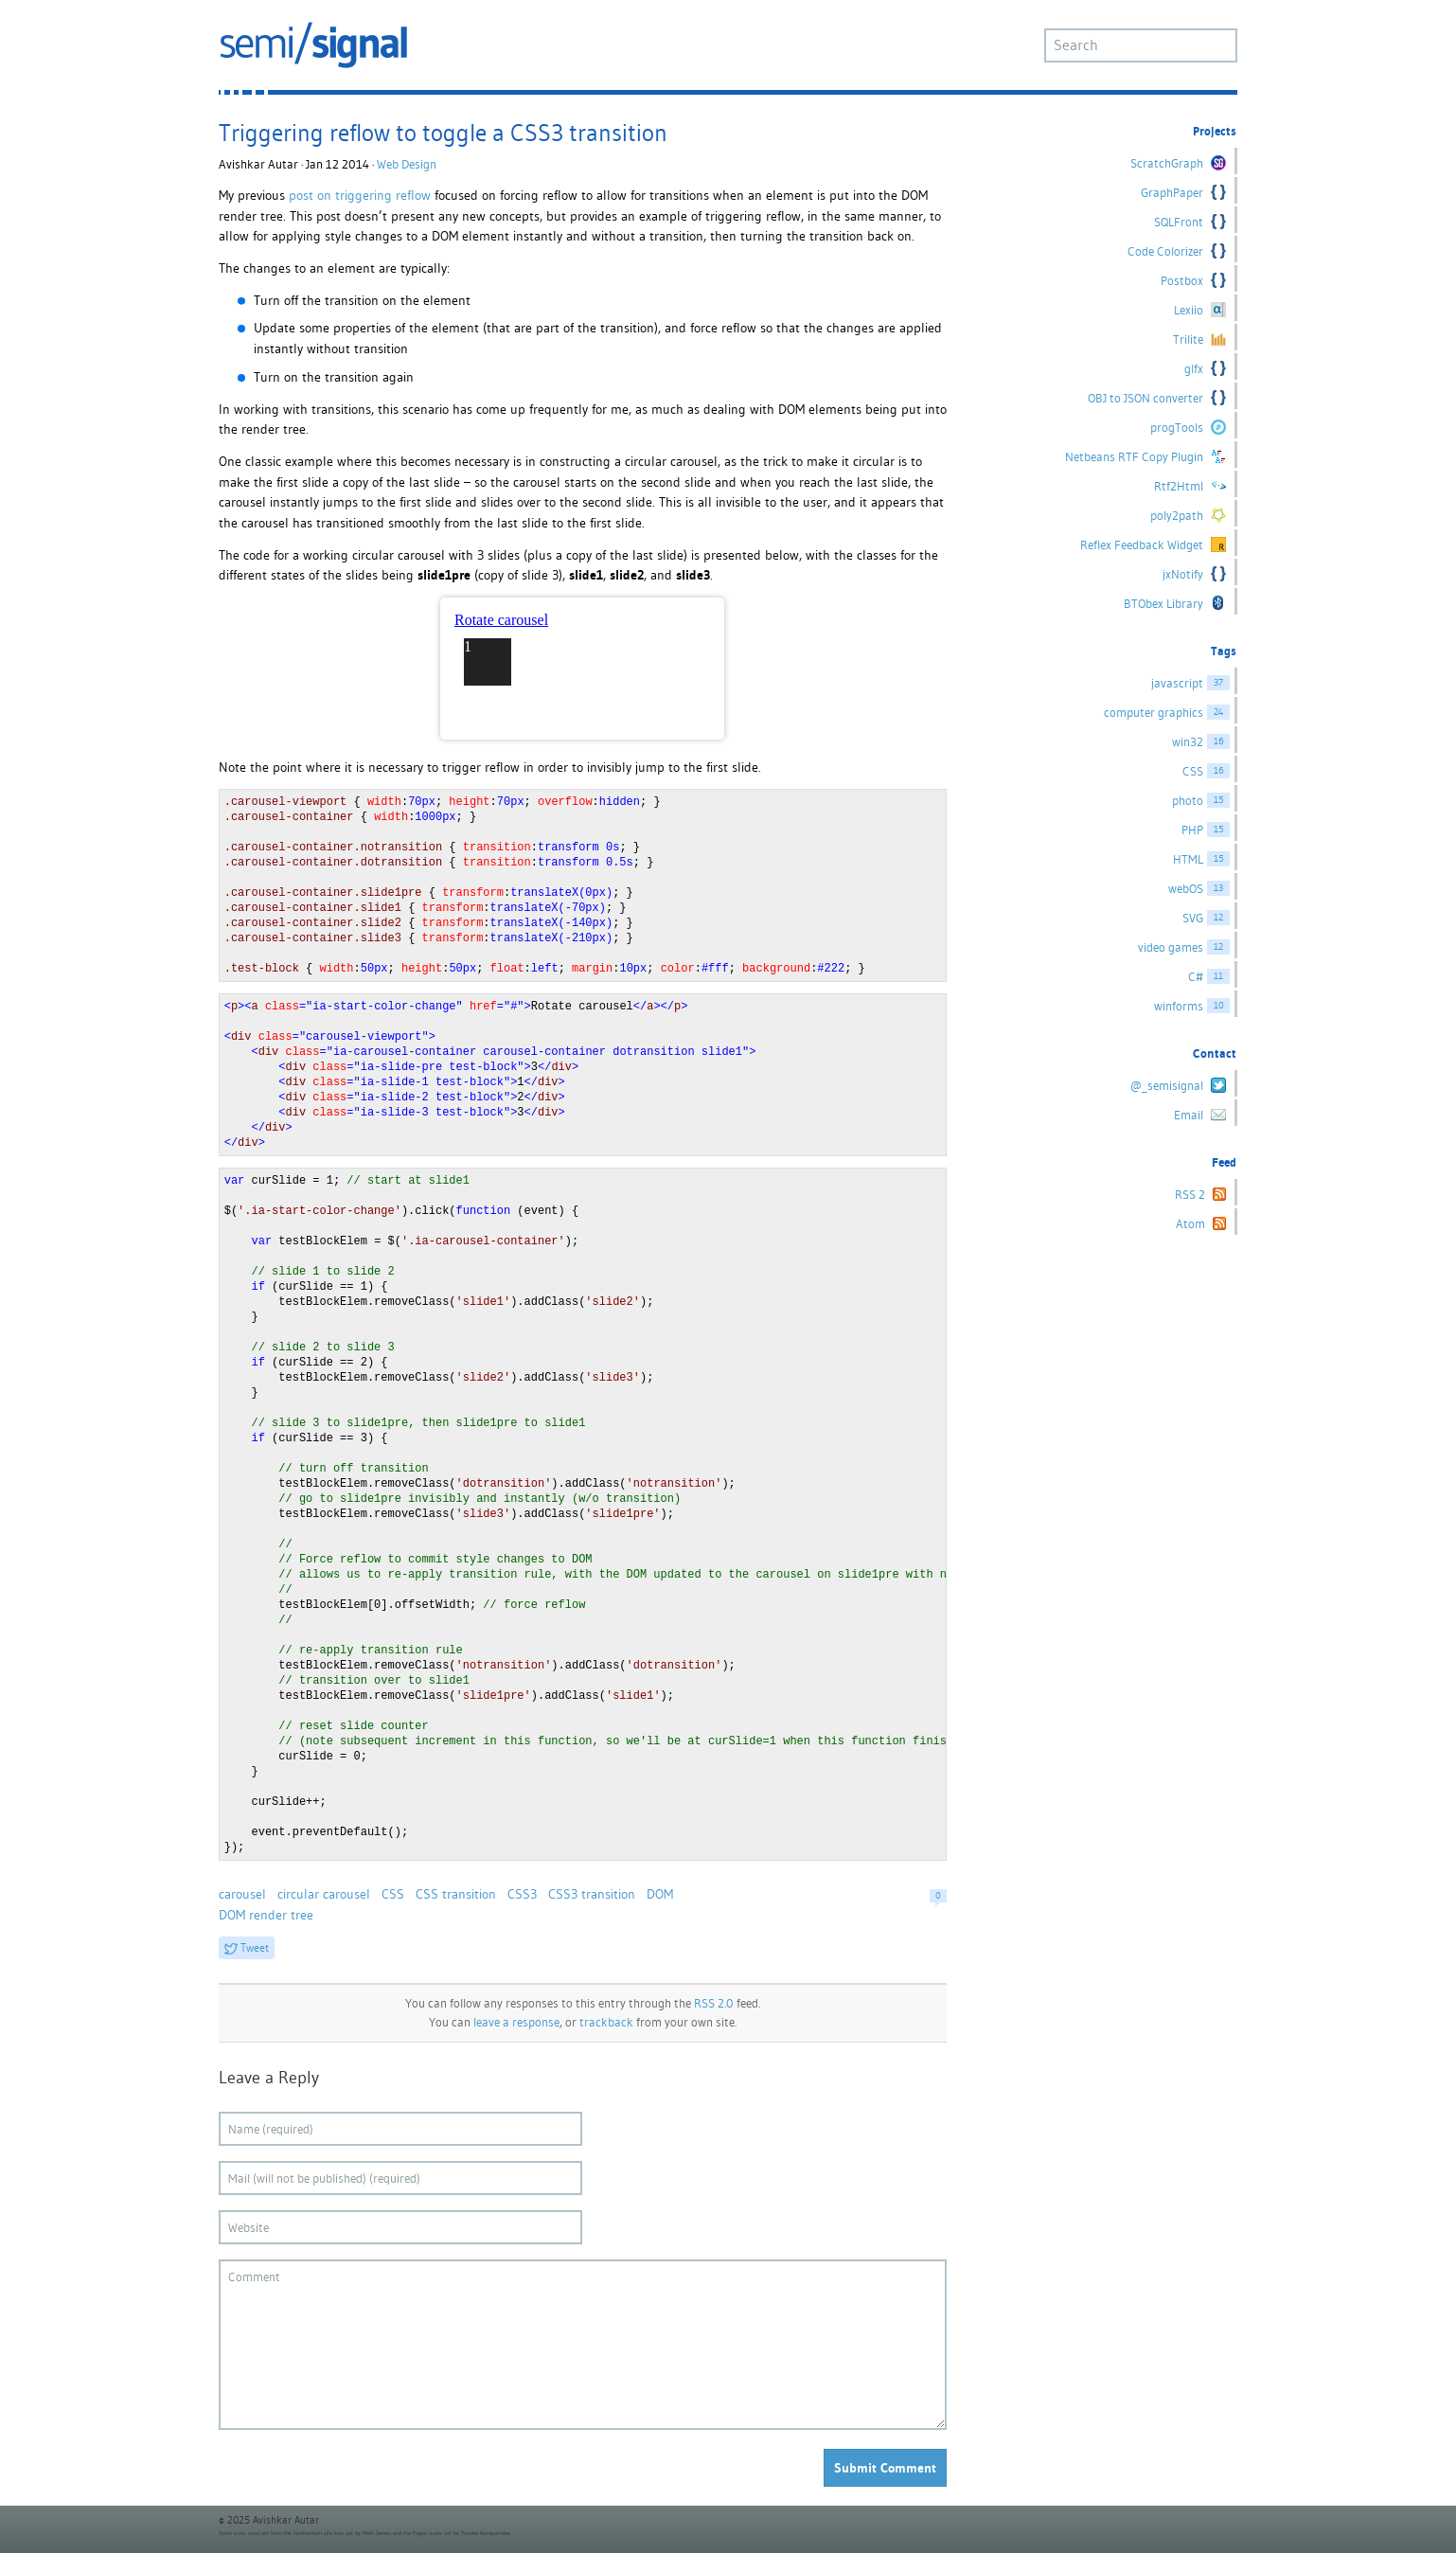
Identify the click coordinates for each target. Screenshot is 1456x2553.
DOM (660, 1893)
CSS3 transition (591, 1893)
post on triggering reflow (360, 195)
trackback (606, 2022)
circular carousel (323, 1893)
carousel (242, 1893)
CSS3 (522, 1893)
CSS (393, 1893)
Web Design (406, 164)
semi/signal (313, 45)
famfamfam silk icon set (323, 2533)
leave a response (516, 2022)
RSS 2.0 (714, 2003)
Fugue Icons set (432, 2533)
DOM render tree (266, 1914)
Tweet (254, 1947)
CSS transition (456, 1893)
